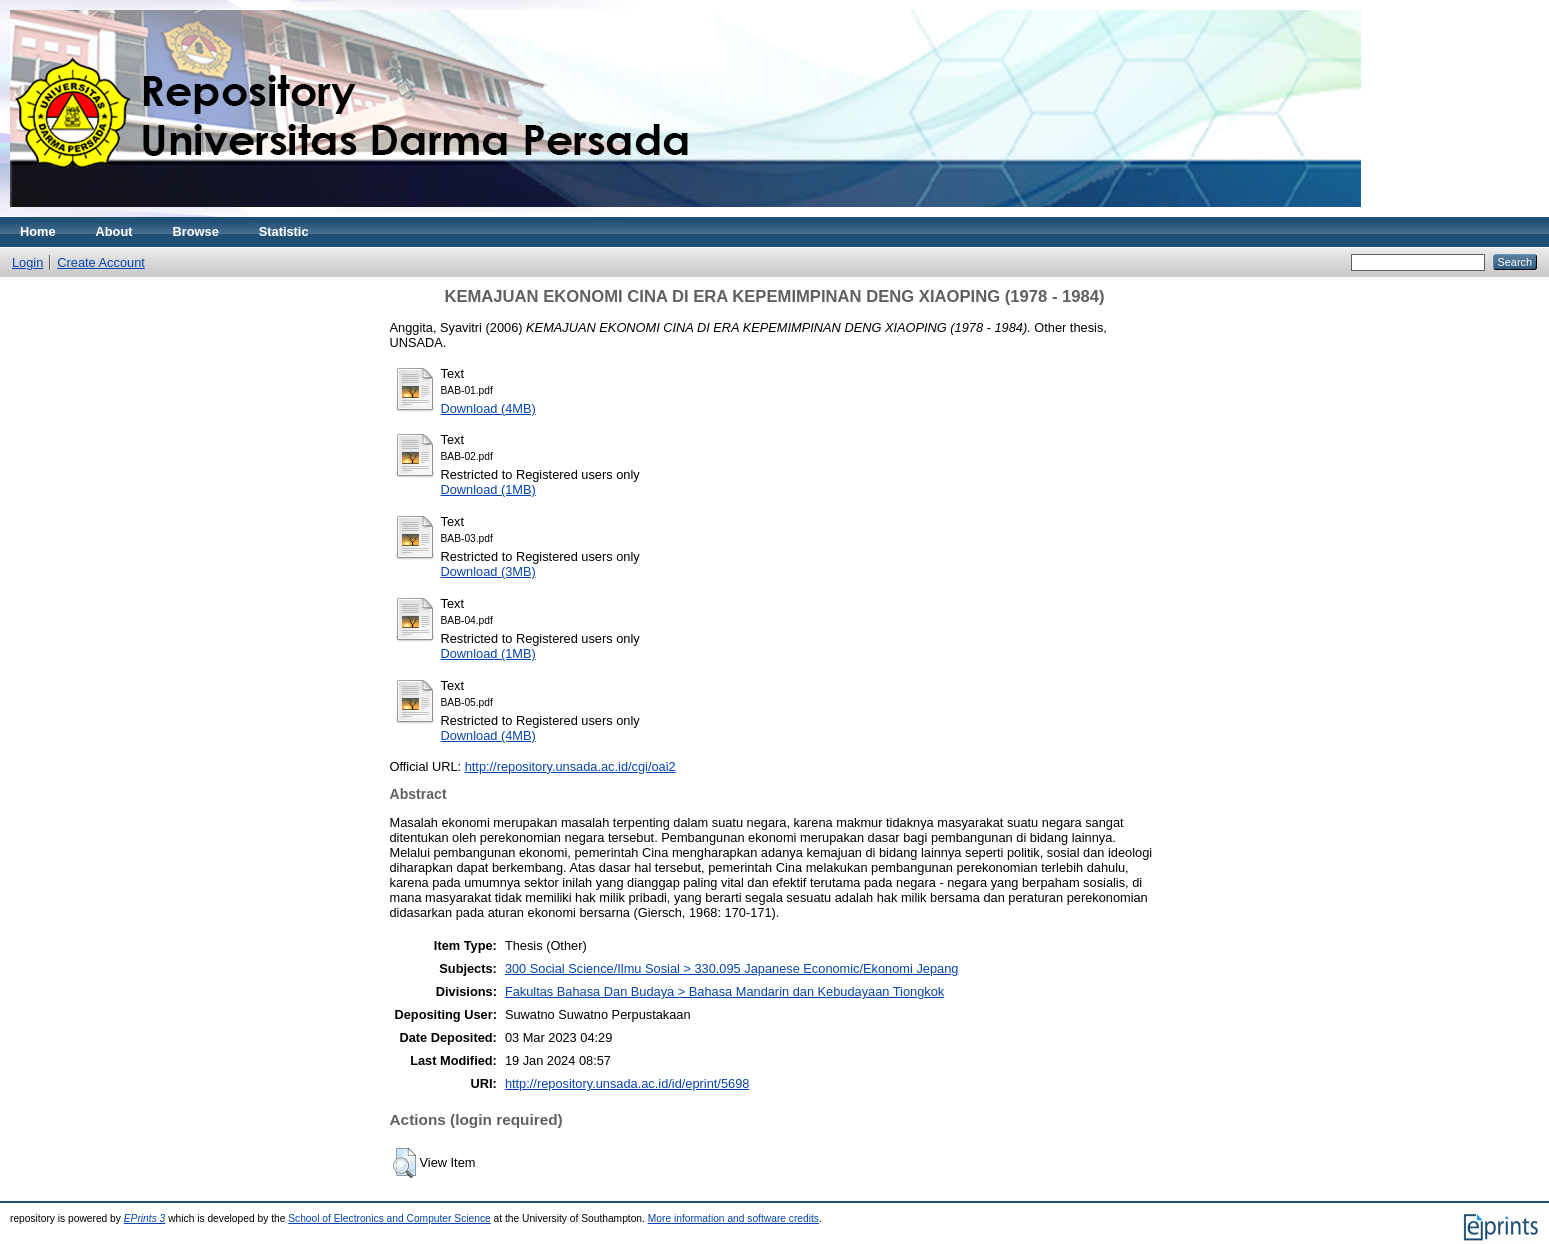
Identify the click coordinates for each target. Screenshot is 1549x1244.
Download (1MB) (488, 489)
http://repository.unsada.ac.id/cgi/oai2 (570, 766)
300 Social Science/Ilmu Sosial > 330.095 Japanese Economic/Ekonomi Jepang (732, 968)
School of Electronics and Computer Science (389, 1218)
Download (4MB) (488, 408)
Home (38, 231)
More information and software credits (733, 1218)
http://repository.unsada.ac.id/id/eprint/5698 (627, 1083)
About (114, 231)
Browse (196, 231)
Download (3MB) (488, 571)
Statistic (284, 231)
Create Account (101, 262)
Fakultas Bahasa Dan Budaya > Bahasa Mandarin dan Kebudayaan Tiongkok (724, 991)
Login (27, 262)
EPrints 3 (145, 1218)
